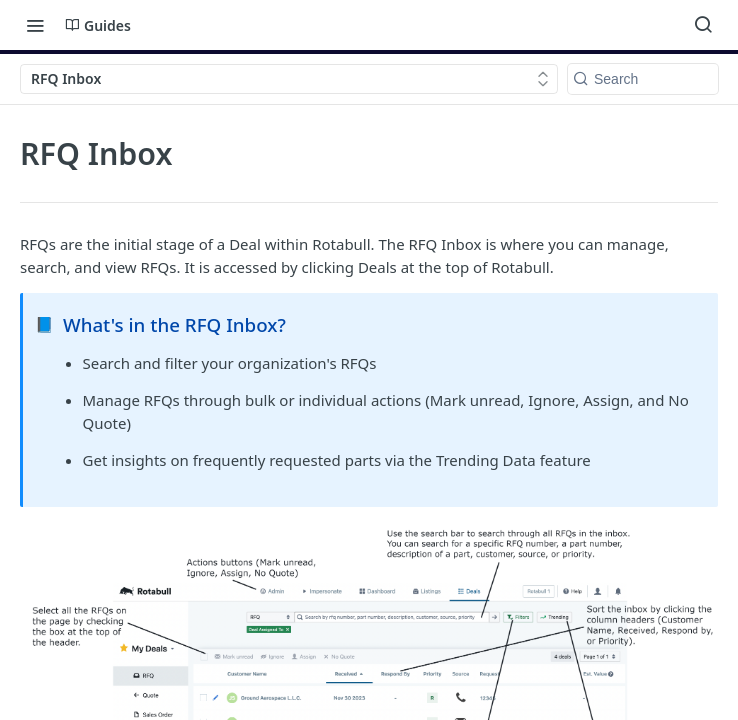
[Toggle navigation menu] (35, 25)
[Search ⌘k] (703, 25)
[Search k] (643, 79)
